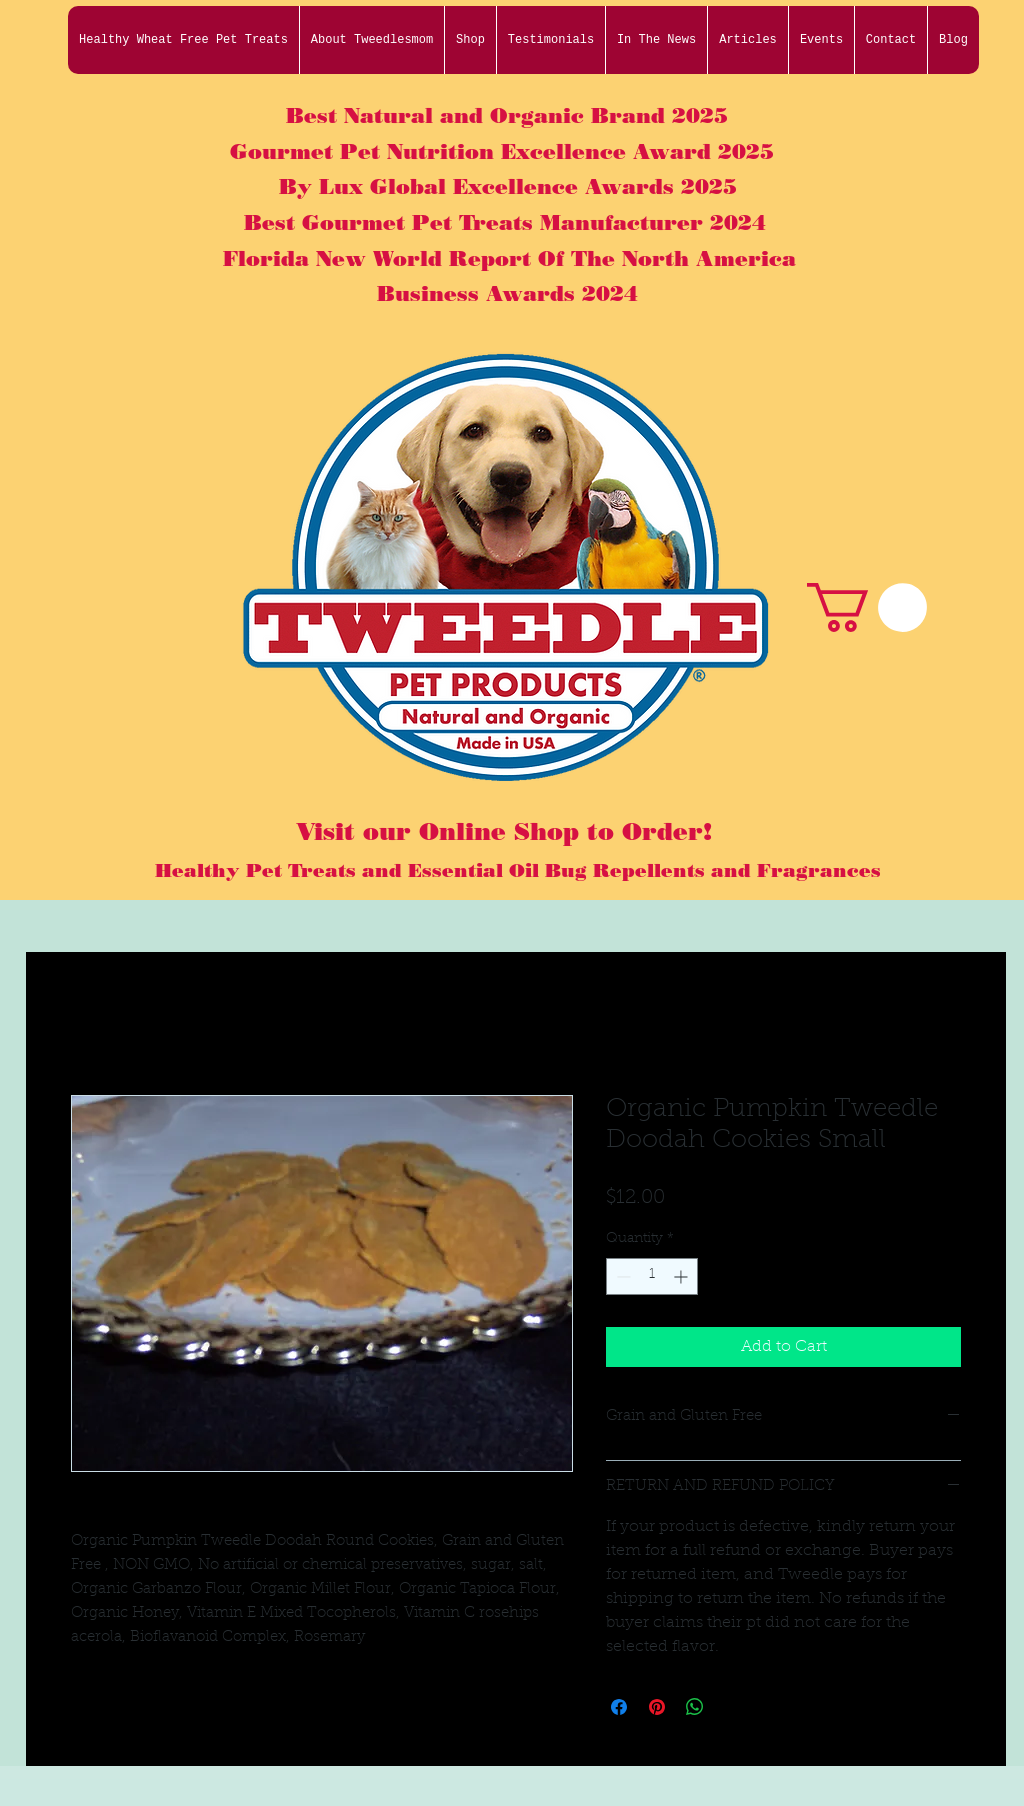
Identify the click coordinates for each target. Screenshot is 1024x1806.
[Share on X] (733, 1707)
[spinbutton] (652, 1276)
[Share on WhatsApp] (695, 1707)
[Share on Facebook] (619, 1707)
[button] (867, 607)
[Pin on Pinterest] (657, 1707)
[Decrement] (621, 1276)
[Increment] (682, 1276)
